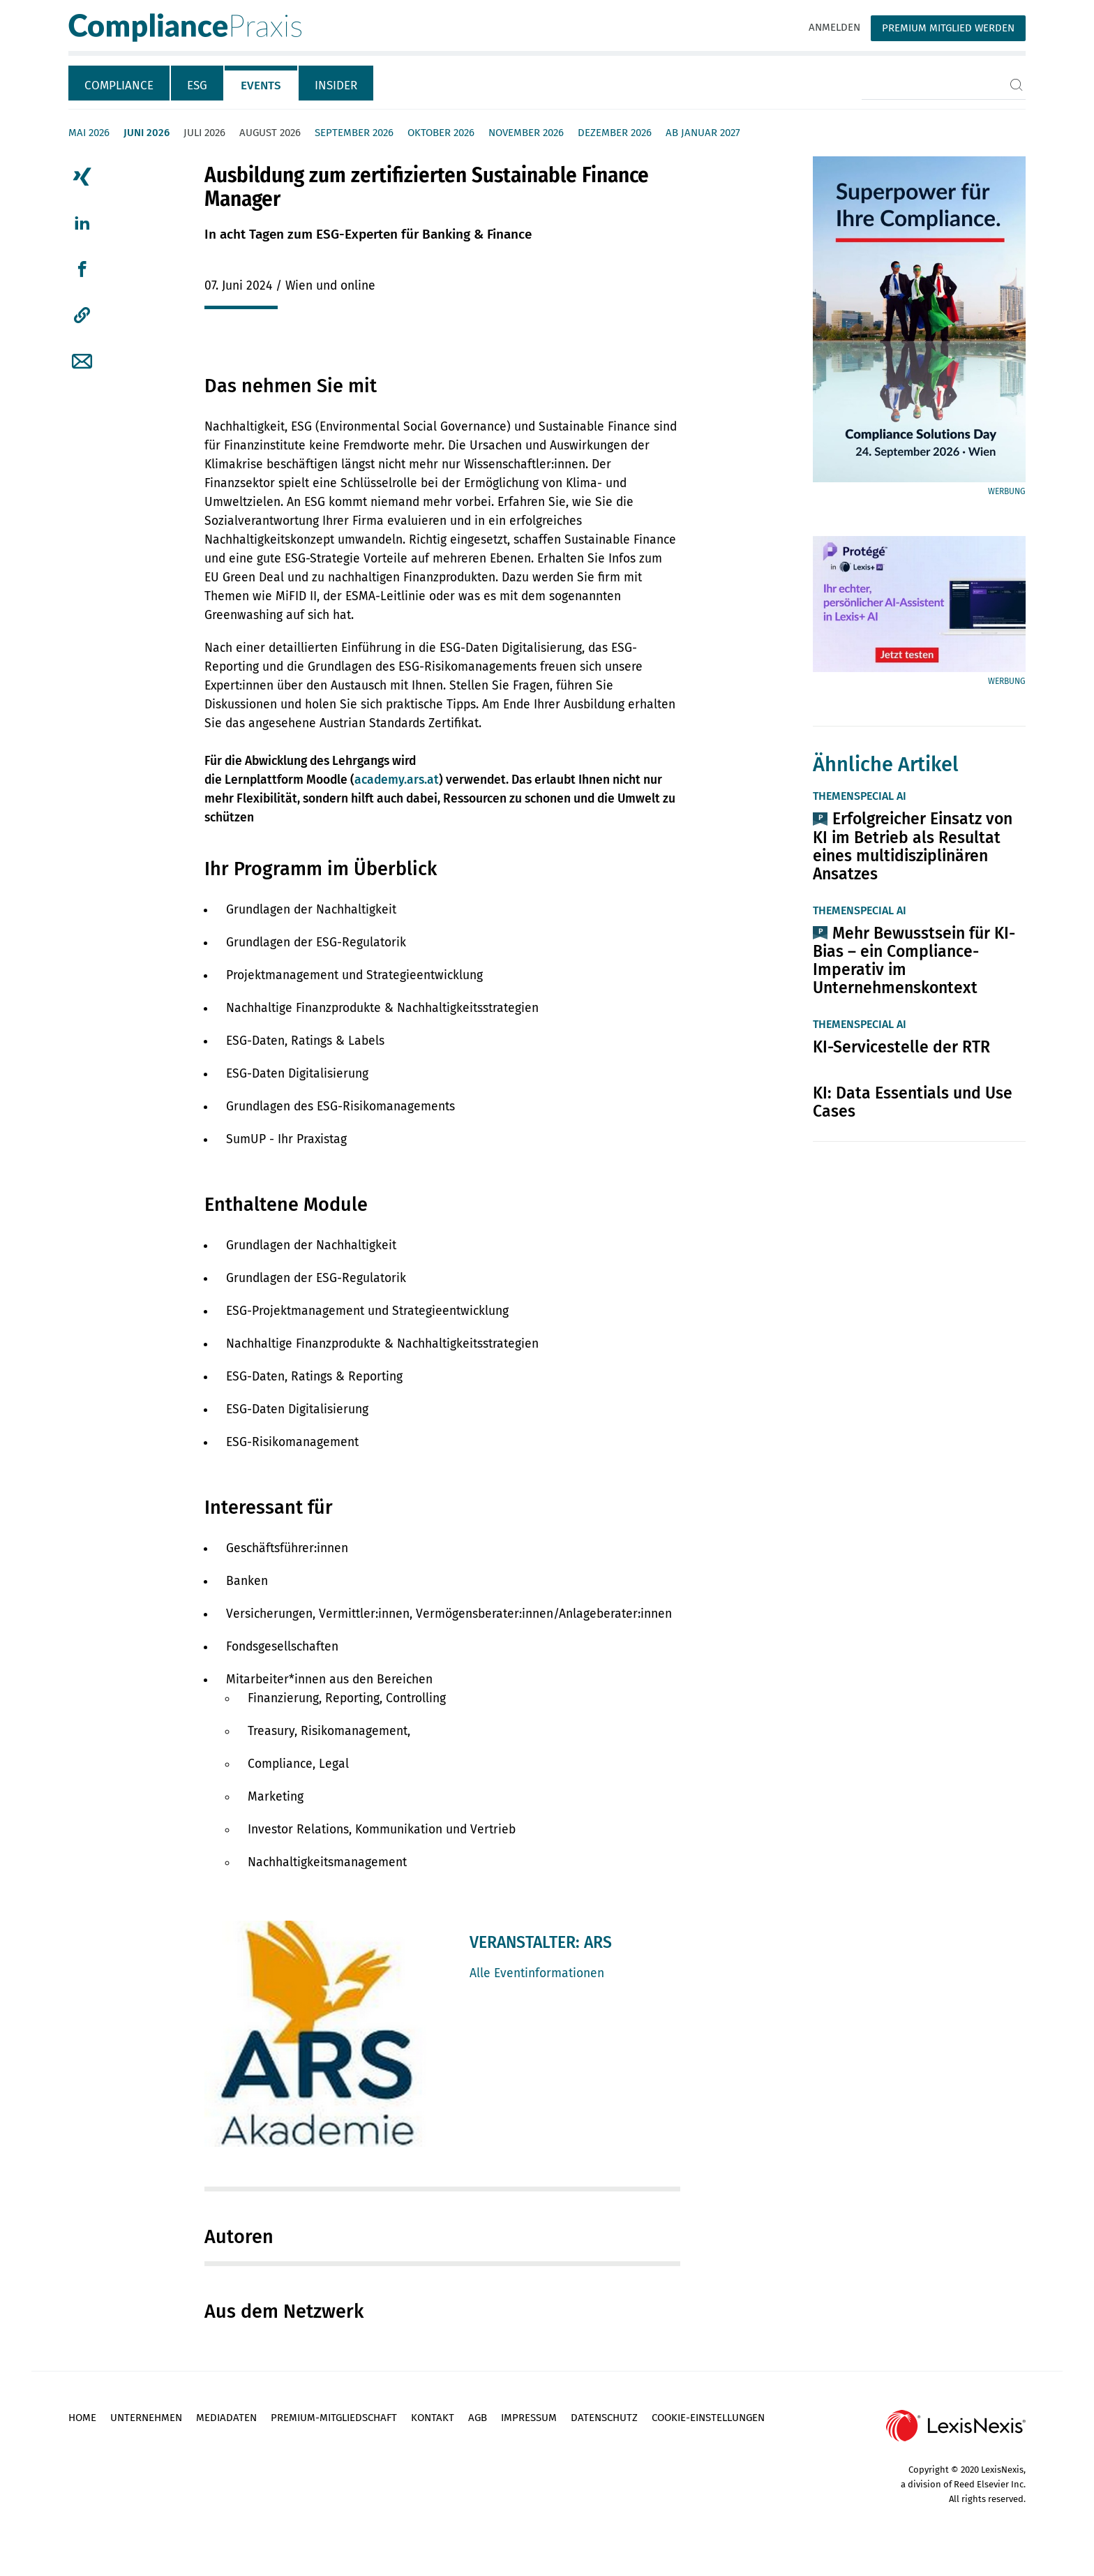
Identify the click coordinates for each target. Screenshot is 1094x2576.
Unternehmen (146, 2417)
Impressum (529, 2417)
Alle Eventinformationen (537, 1973)
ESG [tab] (197, 85)
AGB (477, 2417)
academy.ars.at (396, 780)
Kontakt (432, 2417)
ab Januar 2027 (703, 132)
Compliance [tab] (118, 85)
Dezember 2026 (615, 132)
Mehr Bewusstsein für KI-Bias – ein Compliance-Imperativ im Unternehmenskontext (914, 960)
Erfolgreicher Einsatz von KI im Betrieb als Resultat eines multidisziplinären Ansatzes (912, 846)
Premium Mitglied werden (948, 28)
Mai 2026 (89, 132)
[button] (82, 315)
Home (82, 2417)
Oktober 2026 (440, 132)
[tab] (119, 83)
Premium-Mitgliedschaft (334, 2417)
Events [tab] (261, 85)
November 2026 (526, 132)
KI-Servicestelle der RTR (901, 1047)
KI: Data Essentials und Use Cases (912, 1102)
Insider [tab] (336, 85)
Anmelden (834, 27)
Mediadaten (226, 2417)
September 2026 (354, 132)
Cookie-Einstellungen (708, 2417)
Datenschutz (604, 2417)
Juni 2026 (146, 132)
